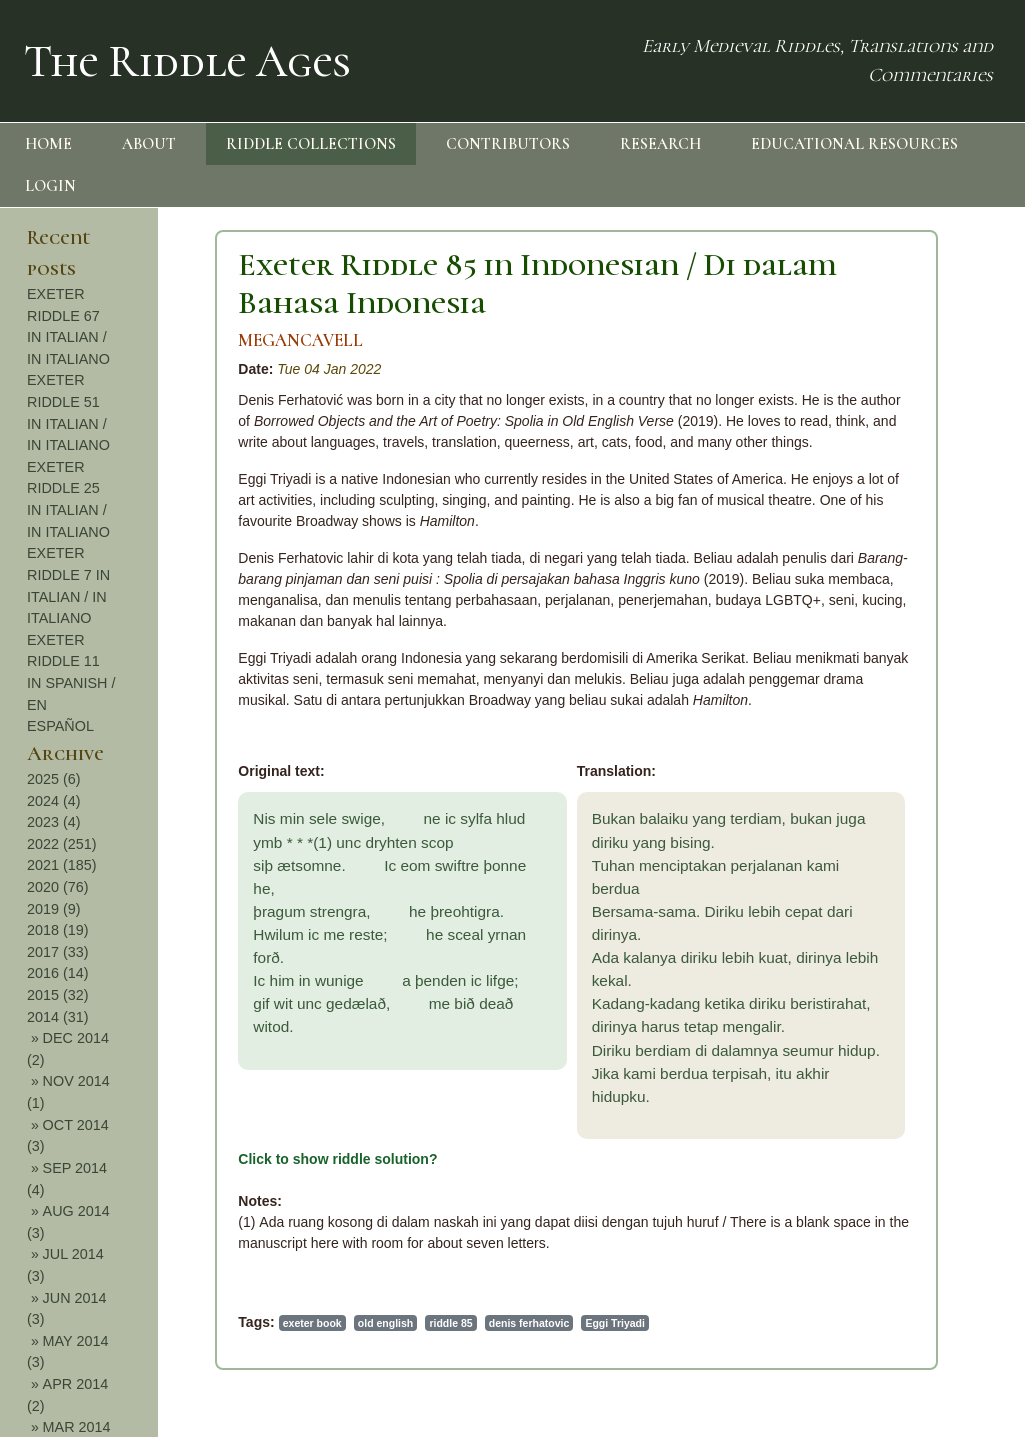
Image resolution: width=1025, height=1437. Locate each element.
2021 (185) (62, 865)
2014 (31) (58, 1017)
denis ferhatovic (529, 1323)
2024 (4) (54, 801)
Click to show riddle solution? (337, 1159)
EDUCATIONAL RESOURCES (854, 144)
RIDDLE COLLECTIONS (311, 144)
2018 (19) (58, 930)
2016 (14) (58, 973)
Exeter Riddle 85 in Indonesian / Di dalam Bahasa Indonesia (537, 283)
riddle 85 (450, 1323)
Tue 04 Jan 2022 (329, 369)
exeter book (312, 1323)
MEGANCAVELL (300, 340)
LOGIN (50, 186)
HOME (48, 144)
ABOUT (149, 144)
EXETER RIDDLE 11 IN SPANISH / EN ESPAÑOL (71, 683)
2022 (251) (62, 844)
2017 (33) (58, 952)
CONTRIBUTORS (508, 144)
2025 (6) (54, 779)
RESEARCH (660, 144)
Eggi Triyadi (615, 1323)
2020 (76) (58, 887)
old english (385, 1323)
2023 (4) (54, 822)
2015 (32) (58, 995)
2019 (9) (54, 909)
